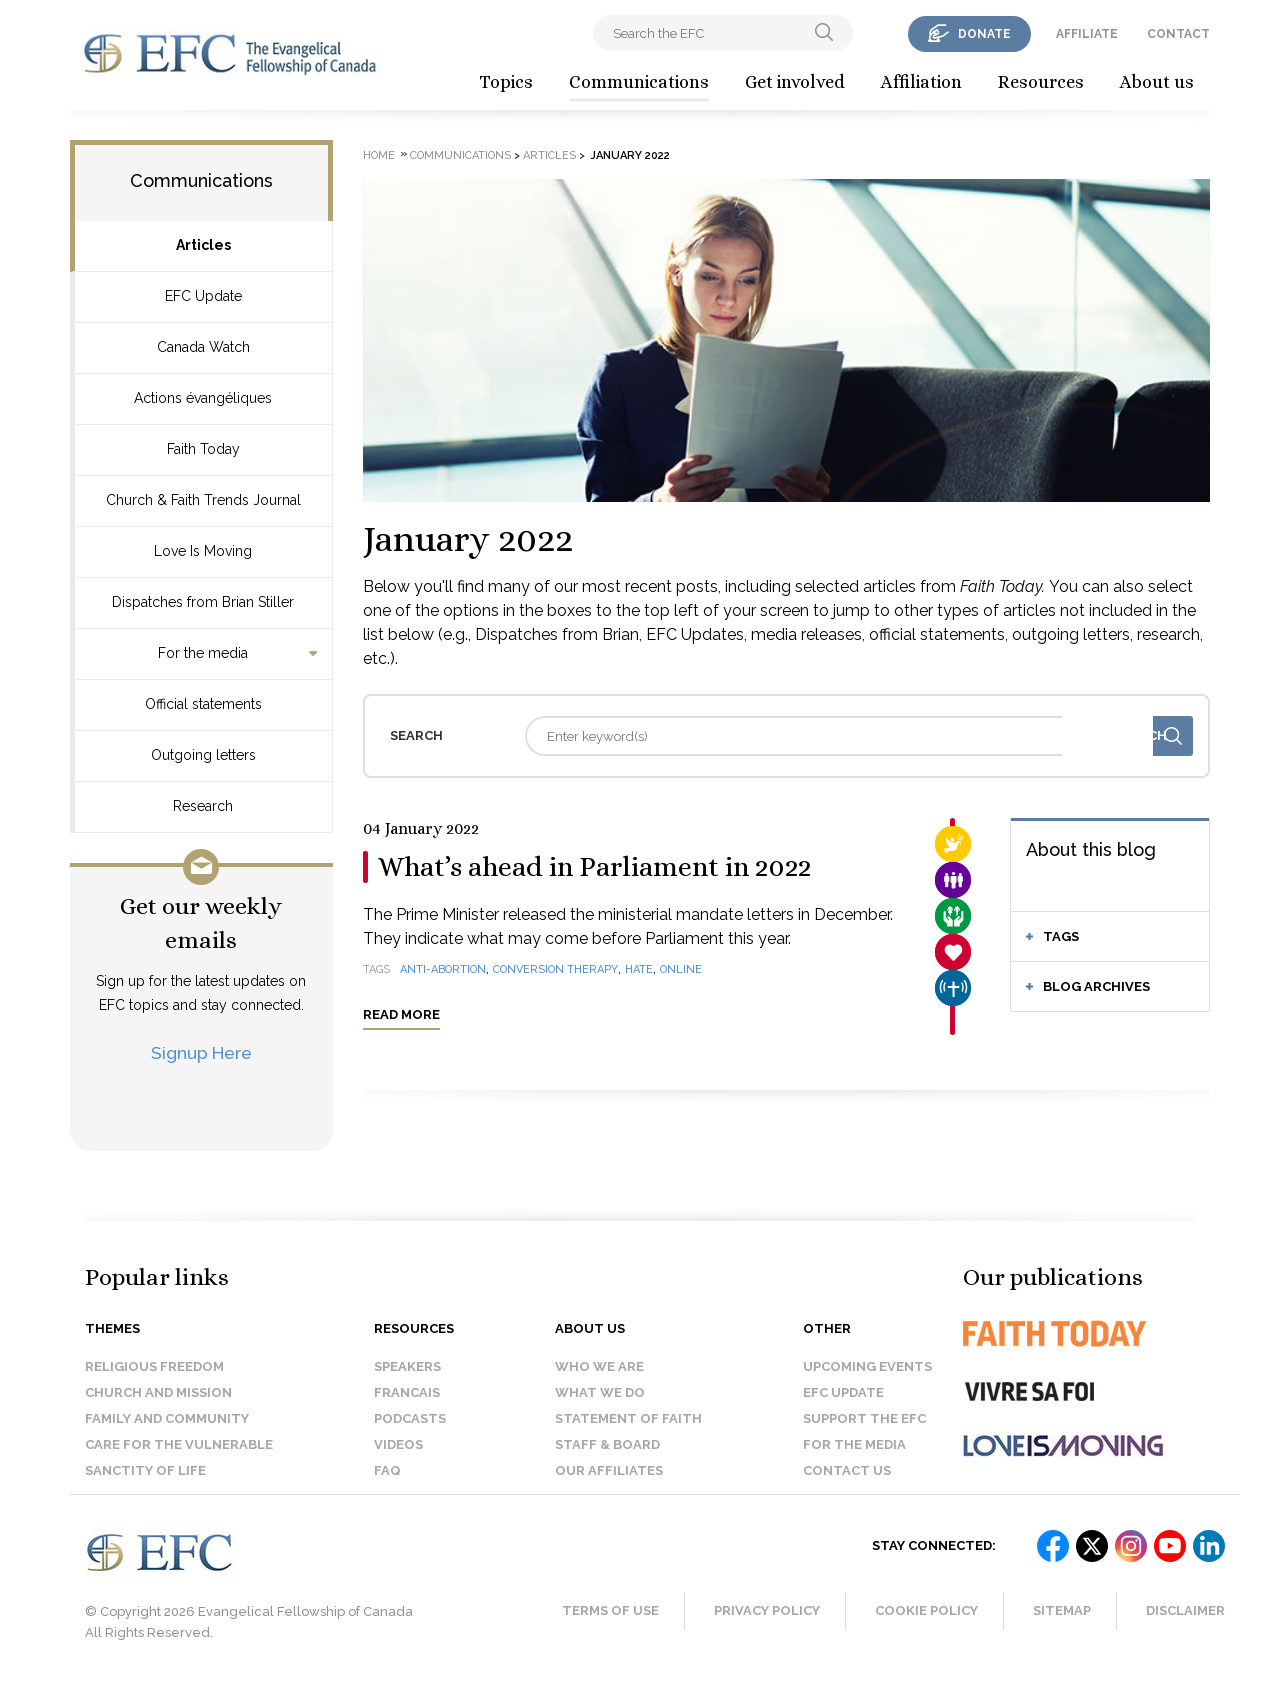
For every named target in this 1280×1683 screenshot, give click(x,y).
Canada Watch (203, 347)
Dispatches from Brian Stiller (203, 602)
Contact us (847, 1470)
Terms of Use (610, 1610)
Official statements (203, 704)
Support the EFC (864, 1418)
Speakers (407, 1366)
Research (203, 806)
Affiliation (921, 82)
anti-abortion (443, 969)
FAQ (387, 1470)
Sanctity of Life (145, 1470)
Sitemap (1062, 1610)
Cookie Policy (926, 1610)
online (681, 969)
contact (1178, 34)
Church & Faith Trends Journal (203, 500)
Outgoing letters (203, 755)
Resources (1041, 82)
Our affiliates (609, 1470)
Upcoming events (867, 1366)
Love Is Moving (203, 551)
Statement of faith (628, 1418)
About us (1157, 82)
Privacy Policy (767, 1610)
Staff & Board (607, 1444)
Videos (398, 1444)
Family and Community (167, 1418)
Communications (639, 82)
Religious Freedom (154, 1366)
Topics (506, 82)
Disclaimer (1185, 1610)
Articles (203, 245)
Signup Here (201, 1052)
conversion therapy (555, 969)
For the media (203, 653)
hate (639, 969)
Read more (401, 1014)
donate (984, 34)
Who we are (599, 1366)
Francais (407, 1392)
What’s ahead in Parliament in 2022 (594, 867)
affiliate (1087, 34)
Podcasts (410, 1418)
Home (379, 155)
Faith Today (203, 449)
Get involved (795, 82)
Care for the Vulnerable (179, 1444)
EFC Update (203, 296)
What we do (600, 1392)
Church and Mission (158, 1392)
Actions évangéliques (203, 398)
